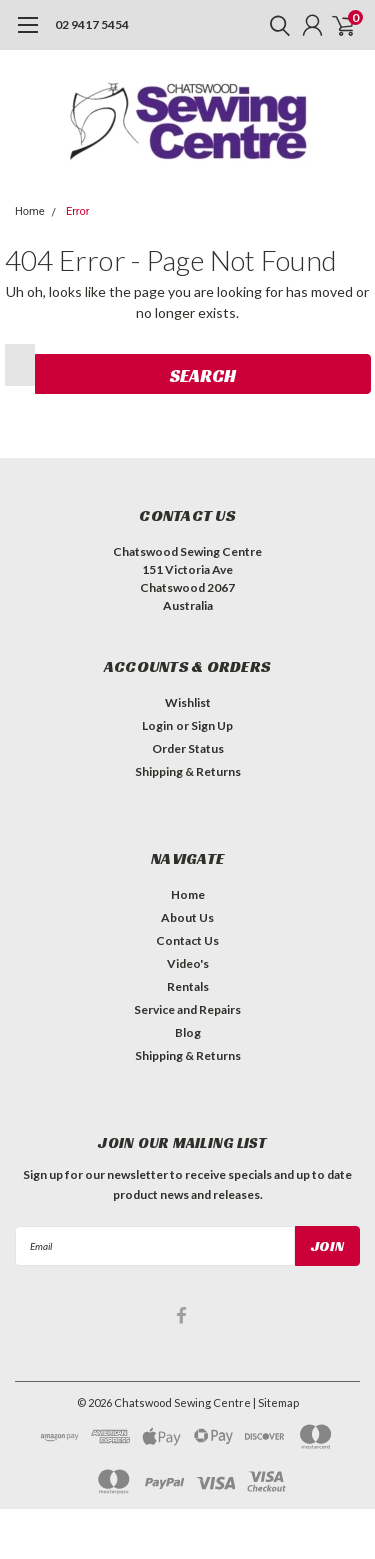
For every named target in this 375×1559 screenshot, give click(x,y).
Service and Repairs (187, 1009)
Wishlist (188, 702)
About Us (187, 917)
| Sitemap (276, 1402)
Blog (188, 1032)
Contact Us (187, 940)
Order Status (188, 748)
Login (157, 725)
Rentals (188, 986)
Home (30, 211)
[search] (275, 25)
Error (78, 211)
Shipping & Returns (188, 771)
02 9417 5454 (92, 24)
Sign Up (212, 725)
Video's (188, 963)
